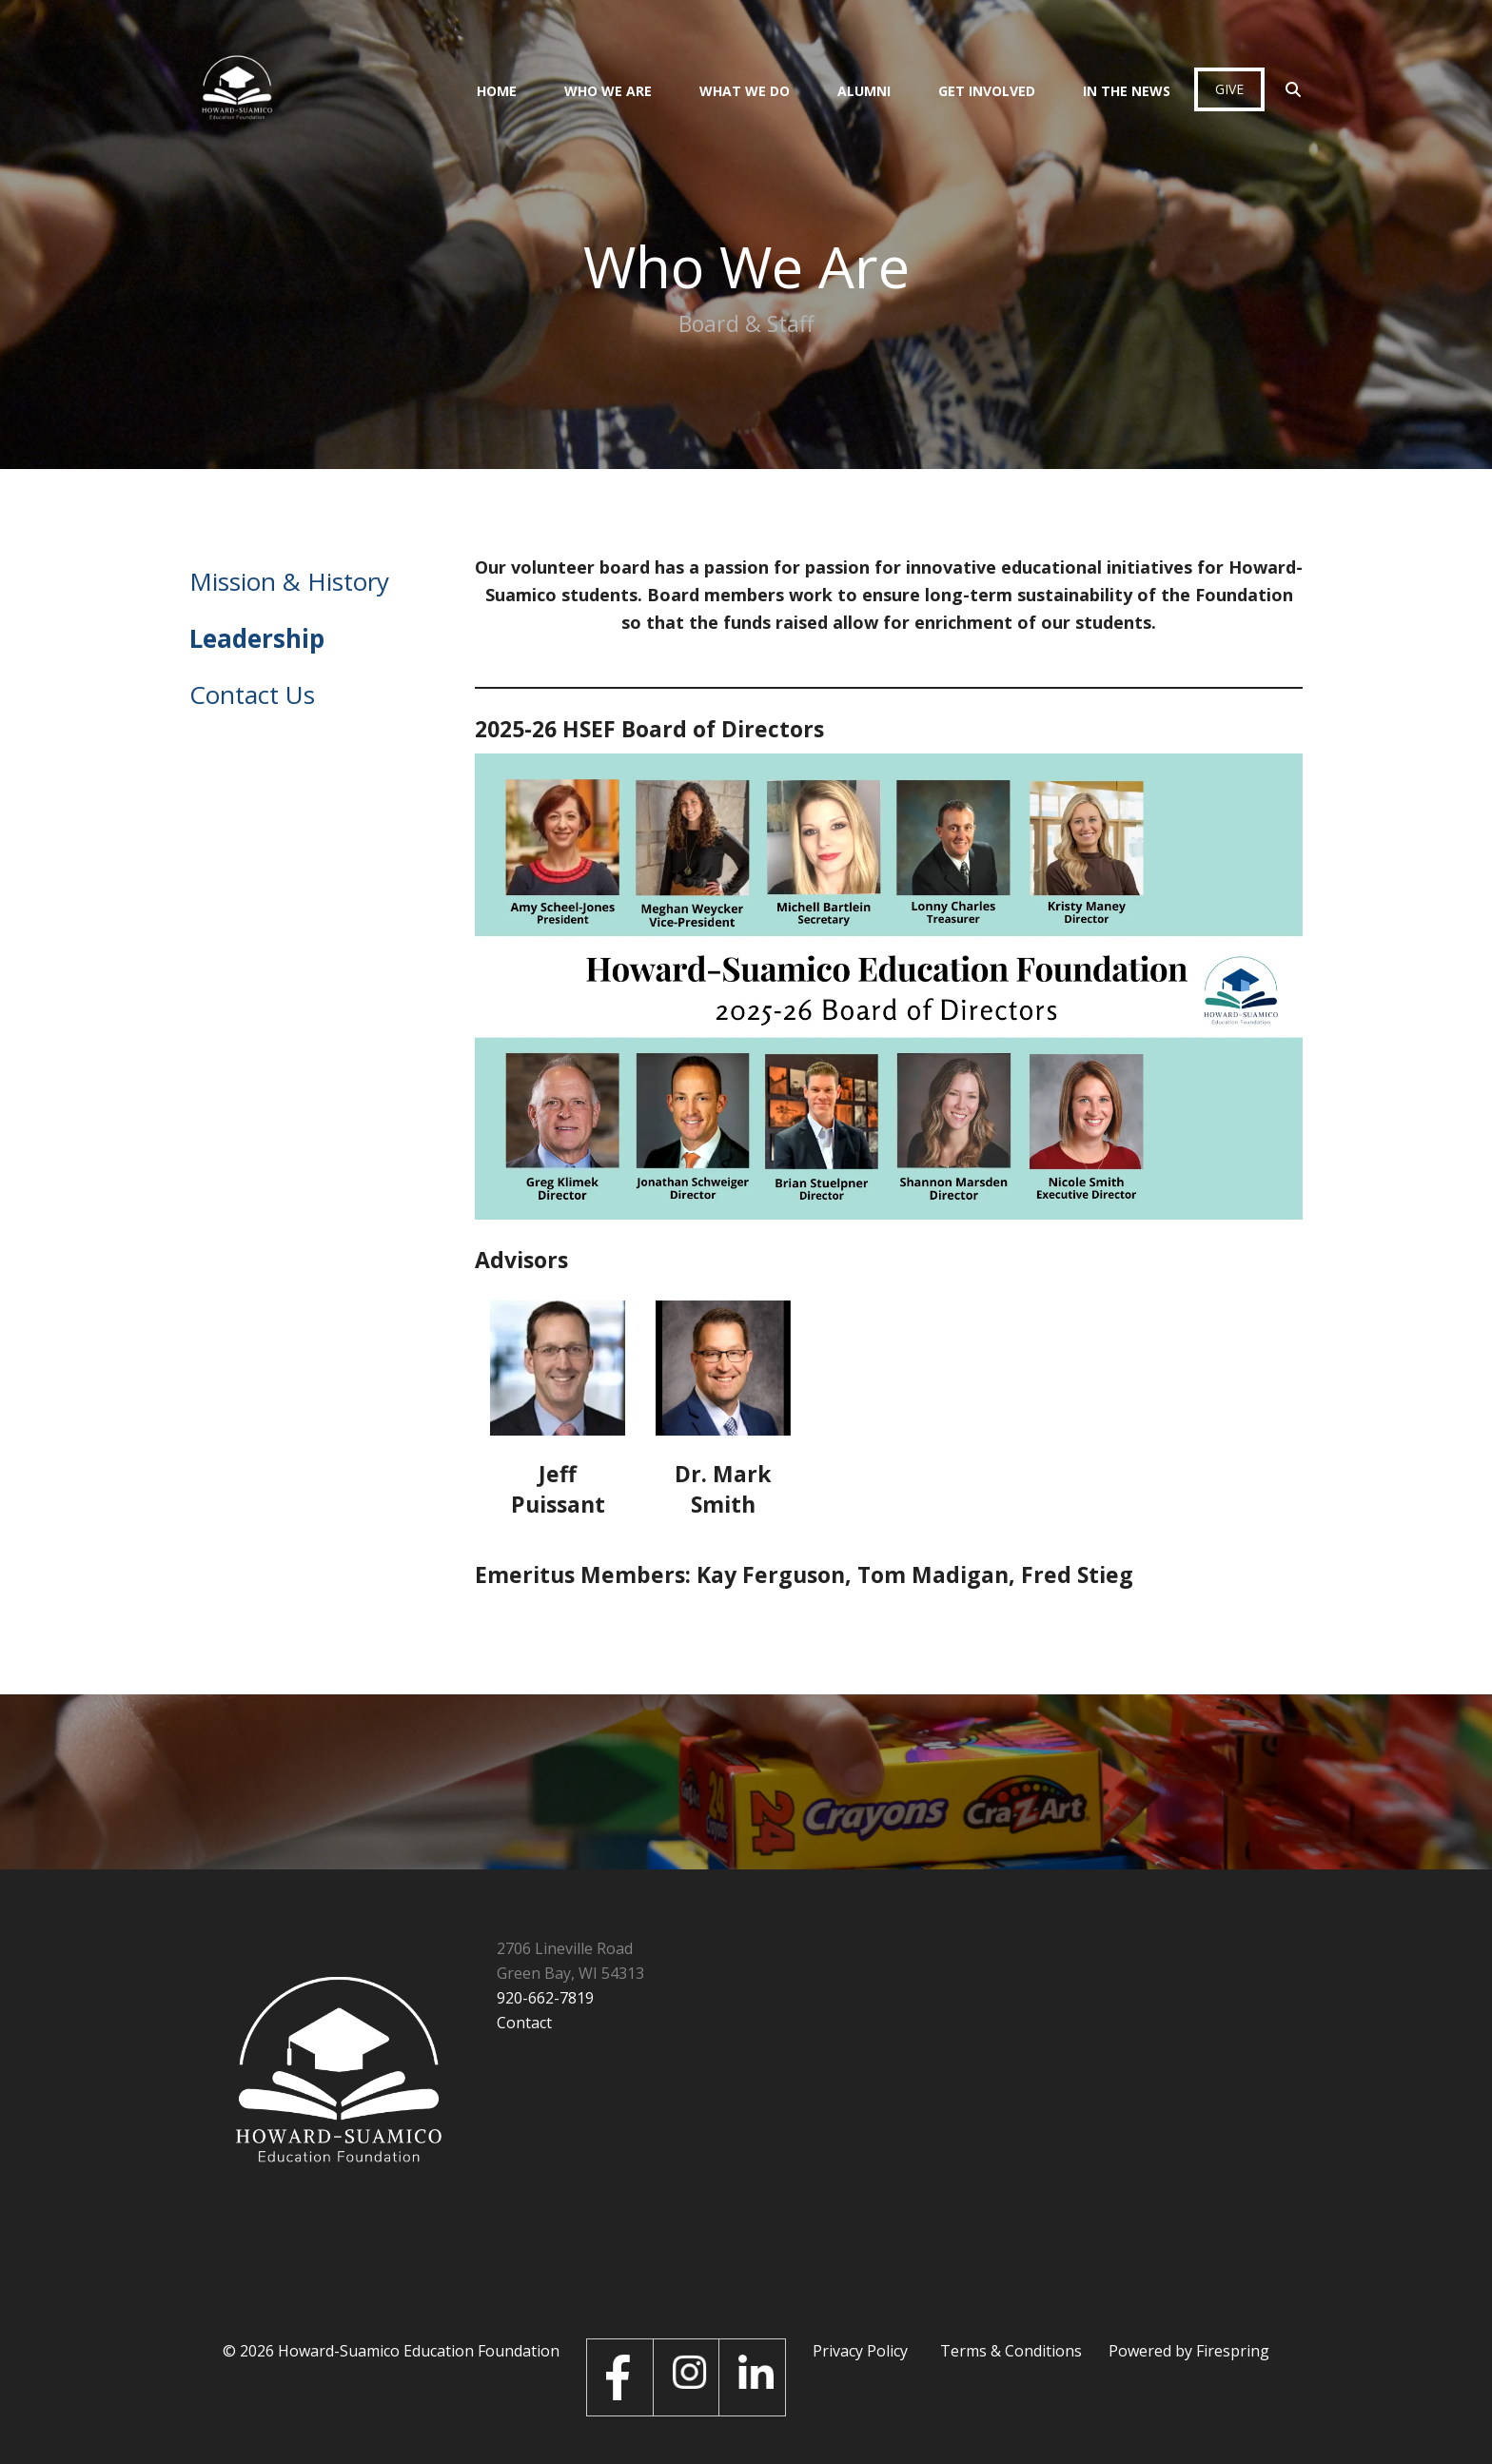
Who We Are (608, 91)
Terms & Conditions (1011, 2350)
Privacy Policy (860, 2350)
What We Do (744, 91)
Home (497, 91)
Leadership (256, 638)
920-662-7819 (545, 1997)
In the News (1126, 91)
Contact (524, 2022)
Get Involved (986, 91)
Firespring (1232, 2350)
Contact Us (252, 694)
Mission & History (289, 581)
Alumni (864, 91)
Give (1229, 89)
